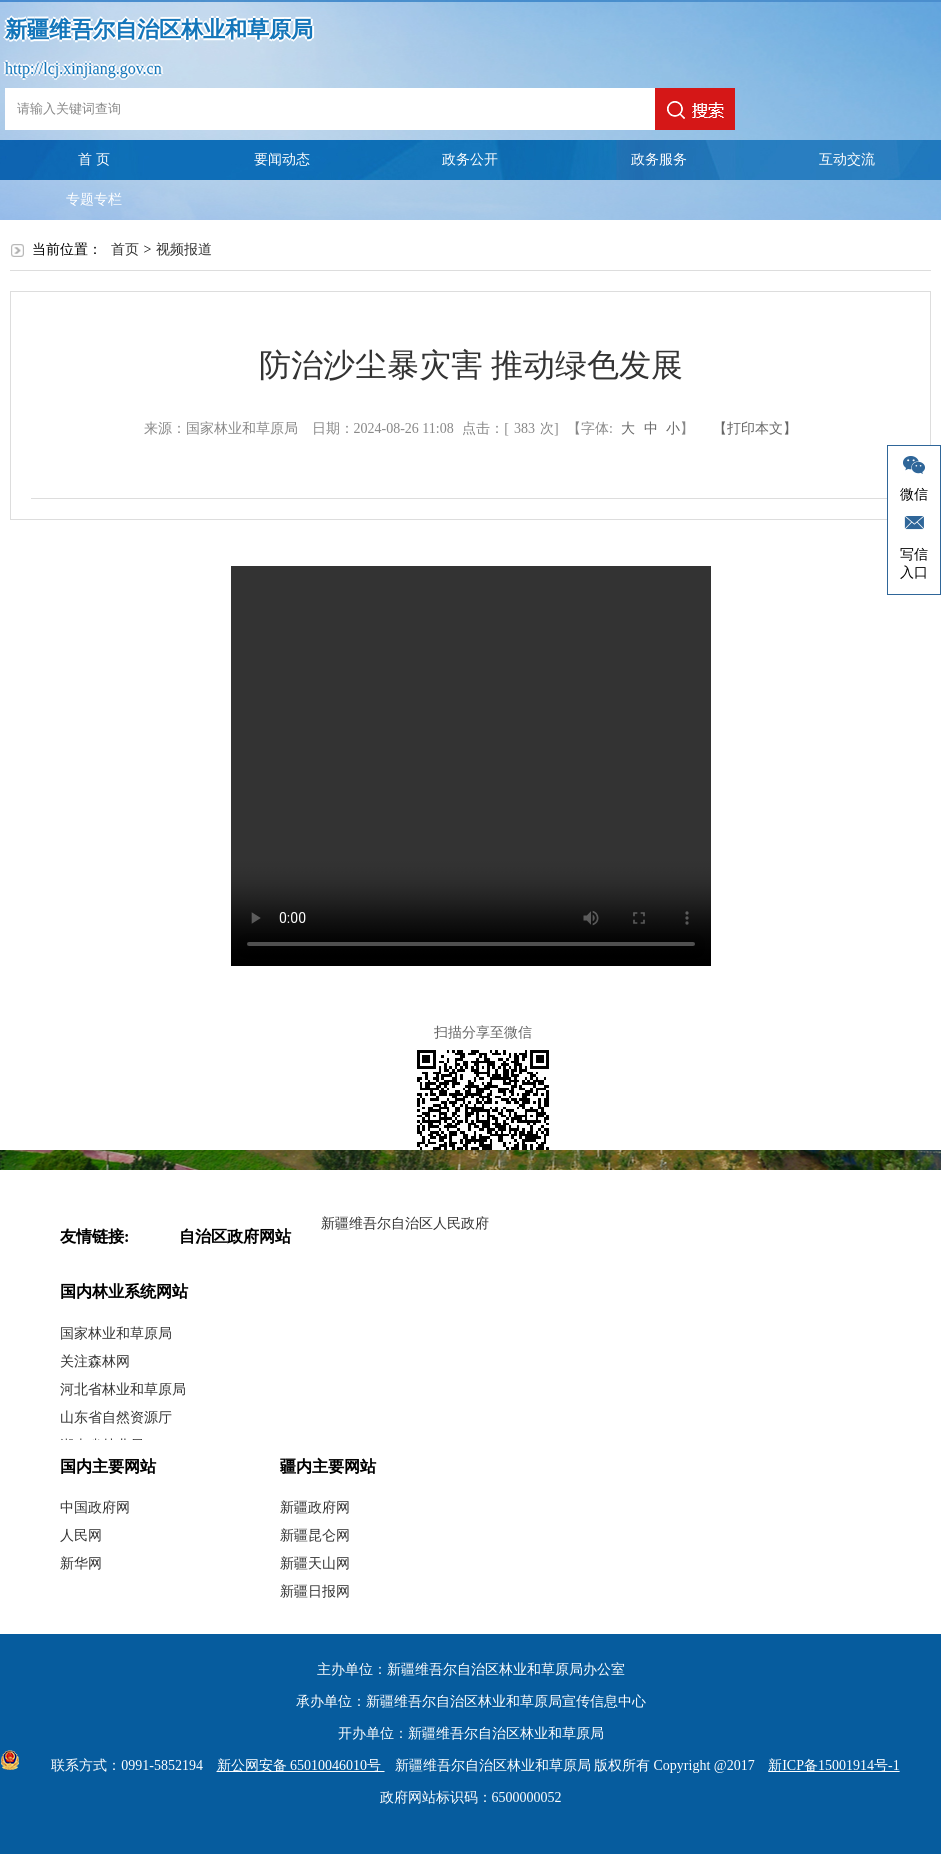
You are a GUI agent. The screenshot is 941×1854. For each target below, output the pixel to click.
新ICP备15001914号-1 (833, 1765)
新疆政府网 (315, 1507)
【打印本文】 (755, 428)
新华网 (81, 1563)
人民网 (81, 1535)
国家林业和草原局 (116, 1333)
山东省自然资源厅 (116, 1417)
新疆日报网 (315, 1591)
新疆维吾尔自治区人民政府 (405, 1223)
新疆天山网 (315, 1563)
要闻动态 (282, 159)
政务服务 (659, 159)
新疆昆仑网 (315, 1535)
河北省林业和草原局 (123, 1389)
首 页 (94, 159)
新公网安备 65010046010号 (296, 1765)
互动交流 (847, 159)
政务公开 (470, 159)
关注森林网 (95, 1361)
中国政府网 (95, 1507)
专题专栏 (94, 199)
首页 (125, 249)
